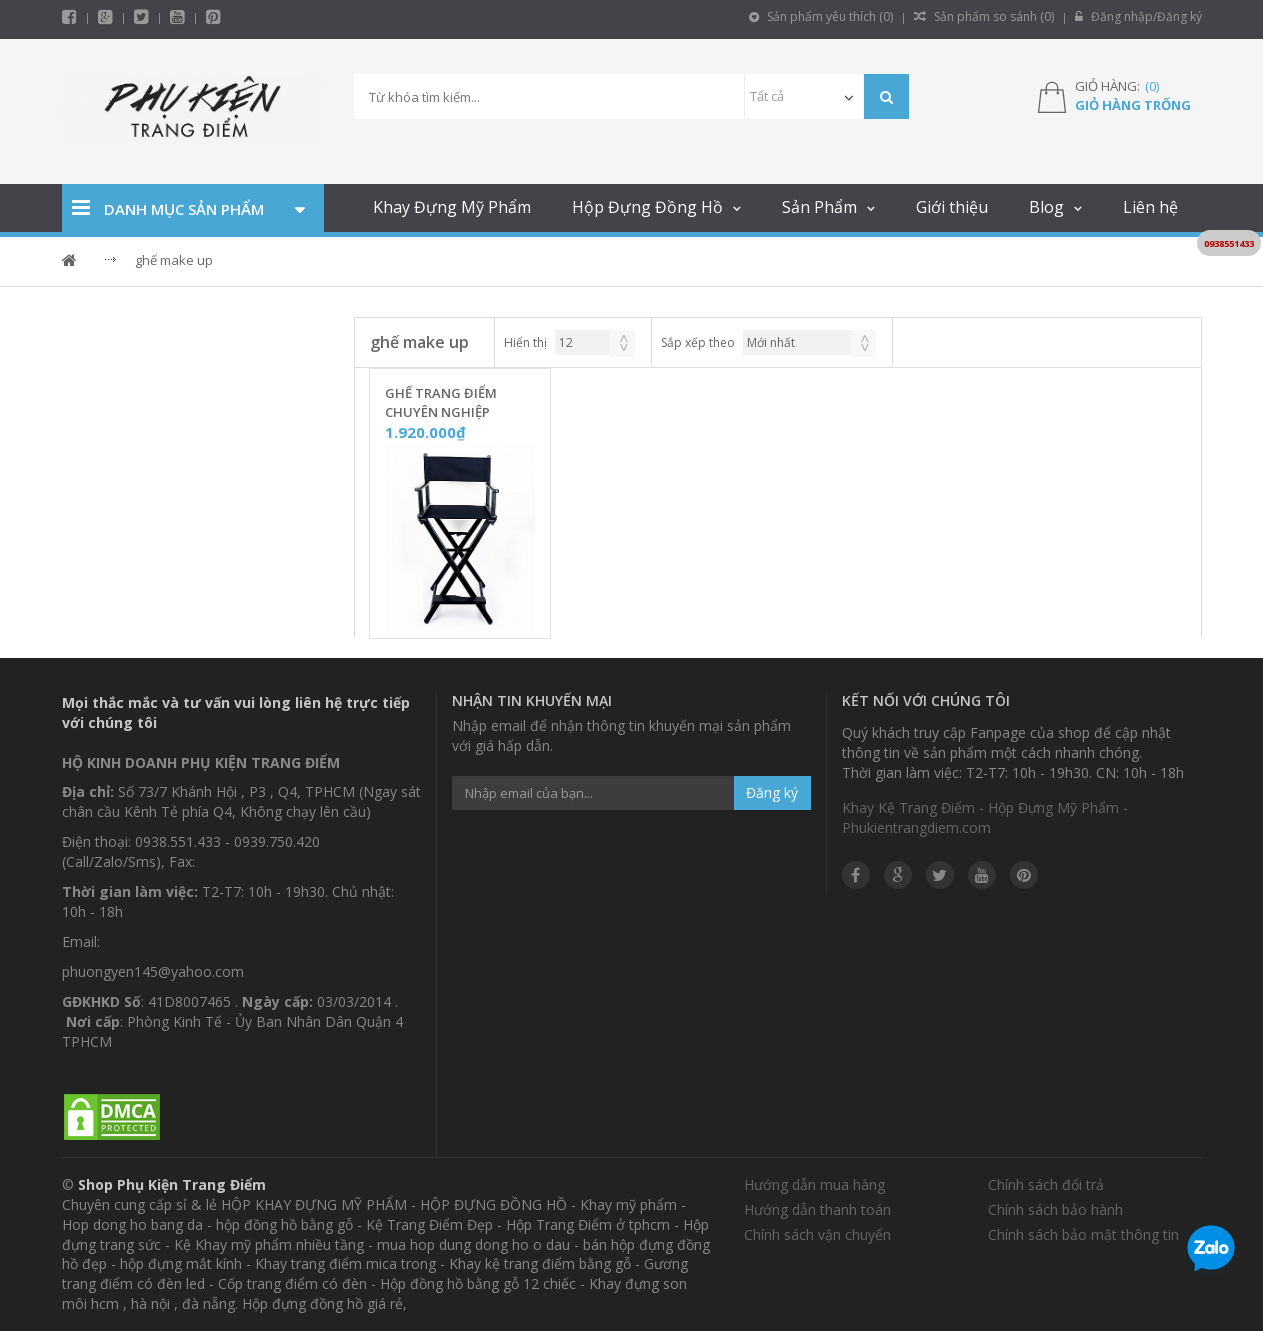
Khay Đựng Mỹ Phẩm (452, 207)
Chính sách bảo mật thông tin (1083, 1234)
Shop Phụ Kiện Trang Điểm (172, 1184)
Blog (1046, 207)
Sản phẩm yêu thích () (821, 16)
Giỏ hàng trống (1133, 105)
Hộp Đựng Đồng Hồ (647, 207)
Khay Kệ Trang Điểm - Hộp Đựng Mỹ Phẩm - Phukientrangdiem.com (985, 817)
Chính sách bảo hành (1055, 1209)
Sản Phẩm (819, 207)
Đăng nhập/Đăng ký (1138, 16)
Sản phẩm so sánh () (984, 16)
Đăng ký (772, 792)
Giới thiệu (952, 207)
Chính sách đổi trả (1046, 1184)
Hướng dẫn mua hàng (814, 1184)
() (1152, 86)
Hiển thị (525, 342)
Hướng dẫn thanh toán (817, 1209)
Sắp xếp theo (698, 342)
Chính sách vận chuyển (817, 1234)
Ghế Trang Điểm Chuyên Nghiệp (441, 402)
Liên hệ (1150, 207)
